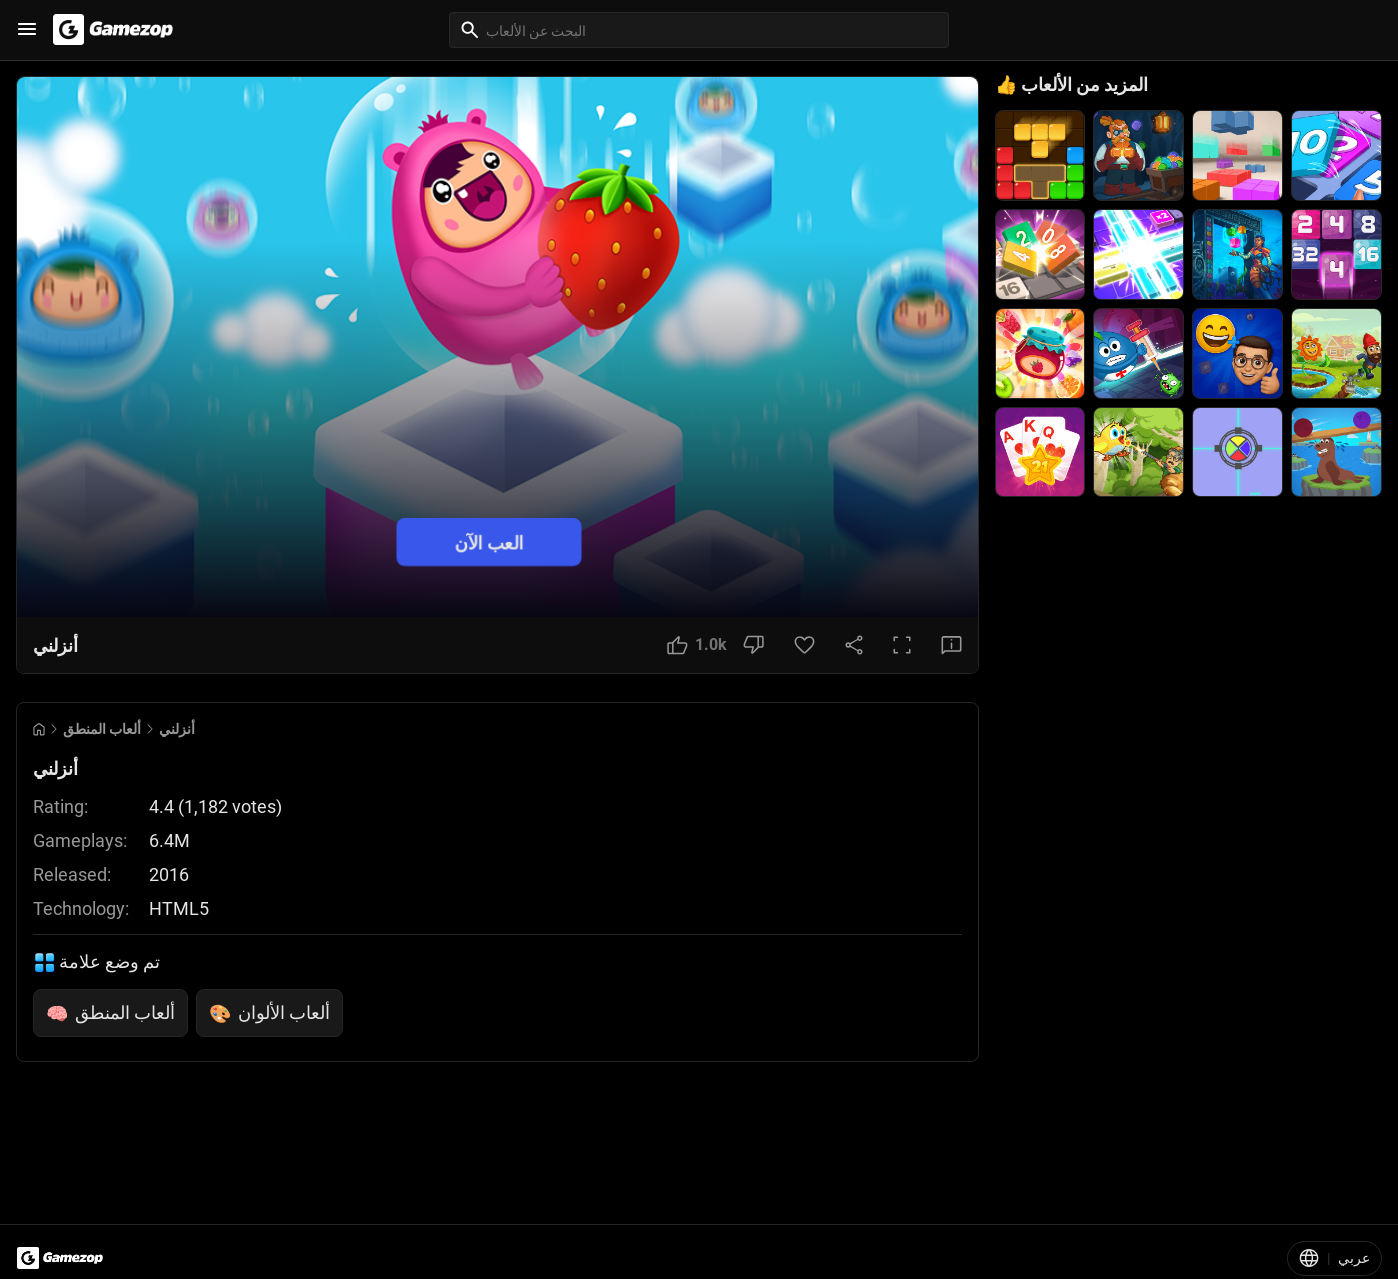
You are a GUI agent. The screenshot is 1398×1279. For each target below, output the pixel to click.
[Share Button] (854, 645)
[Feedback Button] (951, 645)
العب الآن (489, 542)
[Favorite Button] (804, 645)
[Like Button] (697, 645)
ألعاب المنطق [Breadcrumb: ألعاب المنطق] (102, 729)
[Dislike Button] (753, 645)
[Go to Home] (39, 729)
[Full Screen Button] (902, 645)
